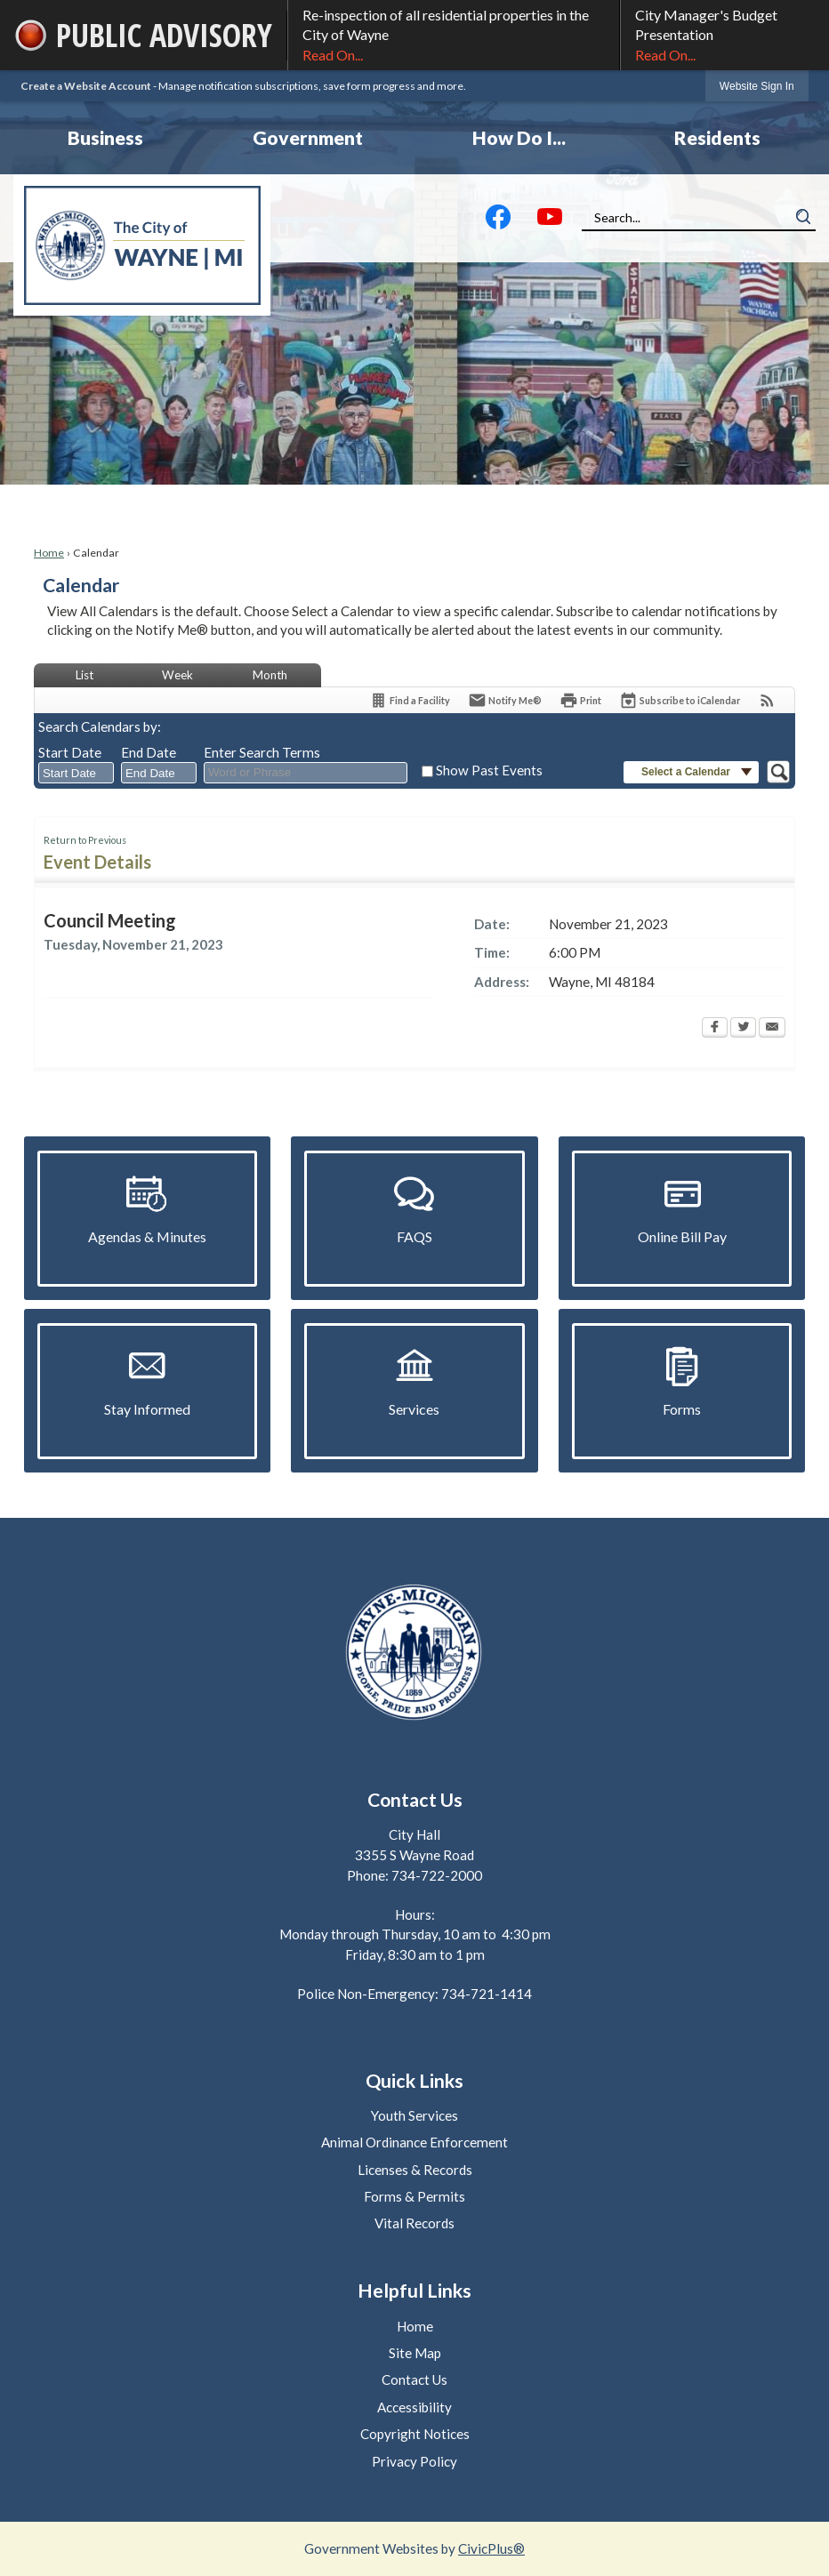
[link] (757, 85)
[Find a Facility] (409, 700)
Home (49, 552)
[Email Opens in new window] (772, 1028)
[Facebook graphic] (498, 221)
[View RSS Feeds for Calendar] (767, 700)
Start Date (69, 752)
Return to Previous (85, 840)
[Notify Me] (505, 700)
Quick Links (414, 2080)
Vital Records (414, 2223)
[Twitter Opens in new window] (743, 1028)
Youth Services (414, 2115)
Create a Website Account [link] (85, 85)
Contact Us (414, 2379)
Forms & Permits (414, 2196)
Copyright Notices (415, 2434)
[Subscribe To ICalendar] (679, 700)
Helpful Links (414, 2290)
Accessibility (414, 2407)
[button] (803, 217)
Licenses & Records (415, 2170)
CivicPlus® (491, 2548)
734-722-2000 (436, 1875)
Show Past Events (489, 770)
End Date (148, 752)
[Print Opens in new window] (580, 700)
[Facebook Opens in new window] (715, 1028)
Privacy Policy (414, 2461)
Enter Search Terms (262, 752)
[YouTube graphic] (549, 221)
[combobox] (76, 772)
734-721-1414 (486, 1994)
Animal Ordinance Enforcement (414, 2142)
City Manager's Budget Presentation (725, 35)
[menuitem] (105, 137)
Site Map (415, 2353)
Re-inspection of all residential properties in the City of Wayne (453, 35)
